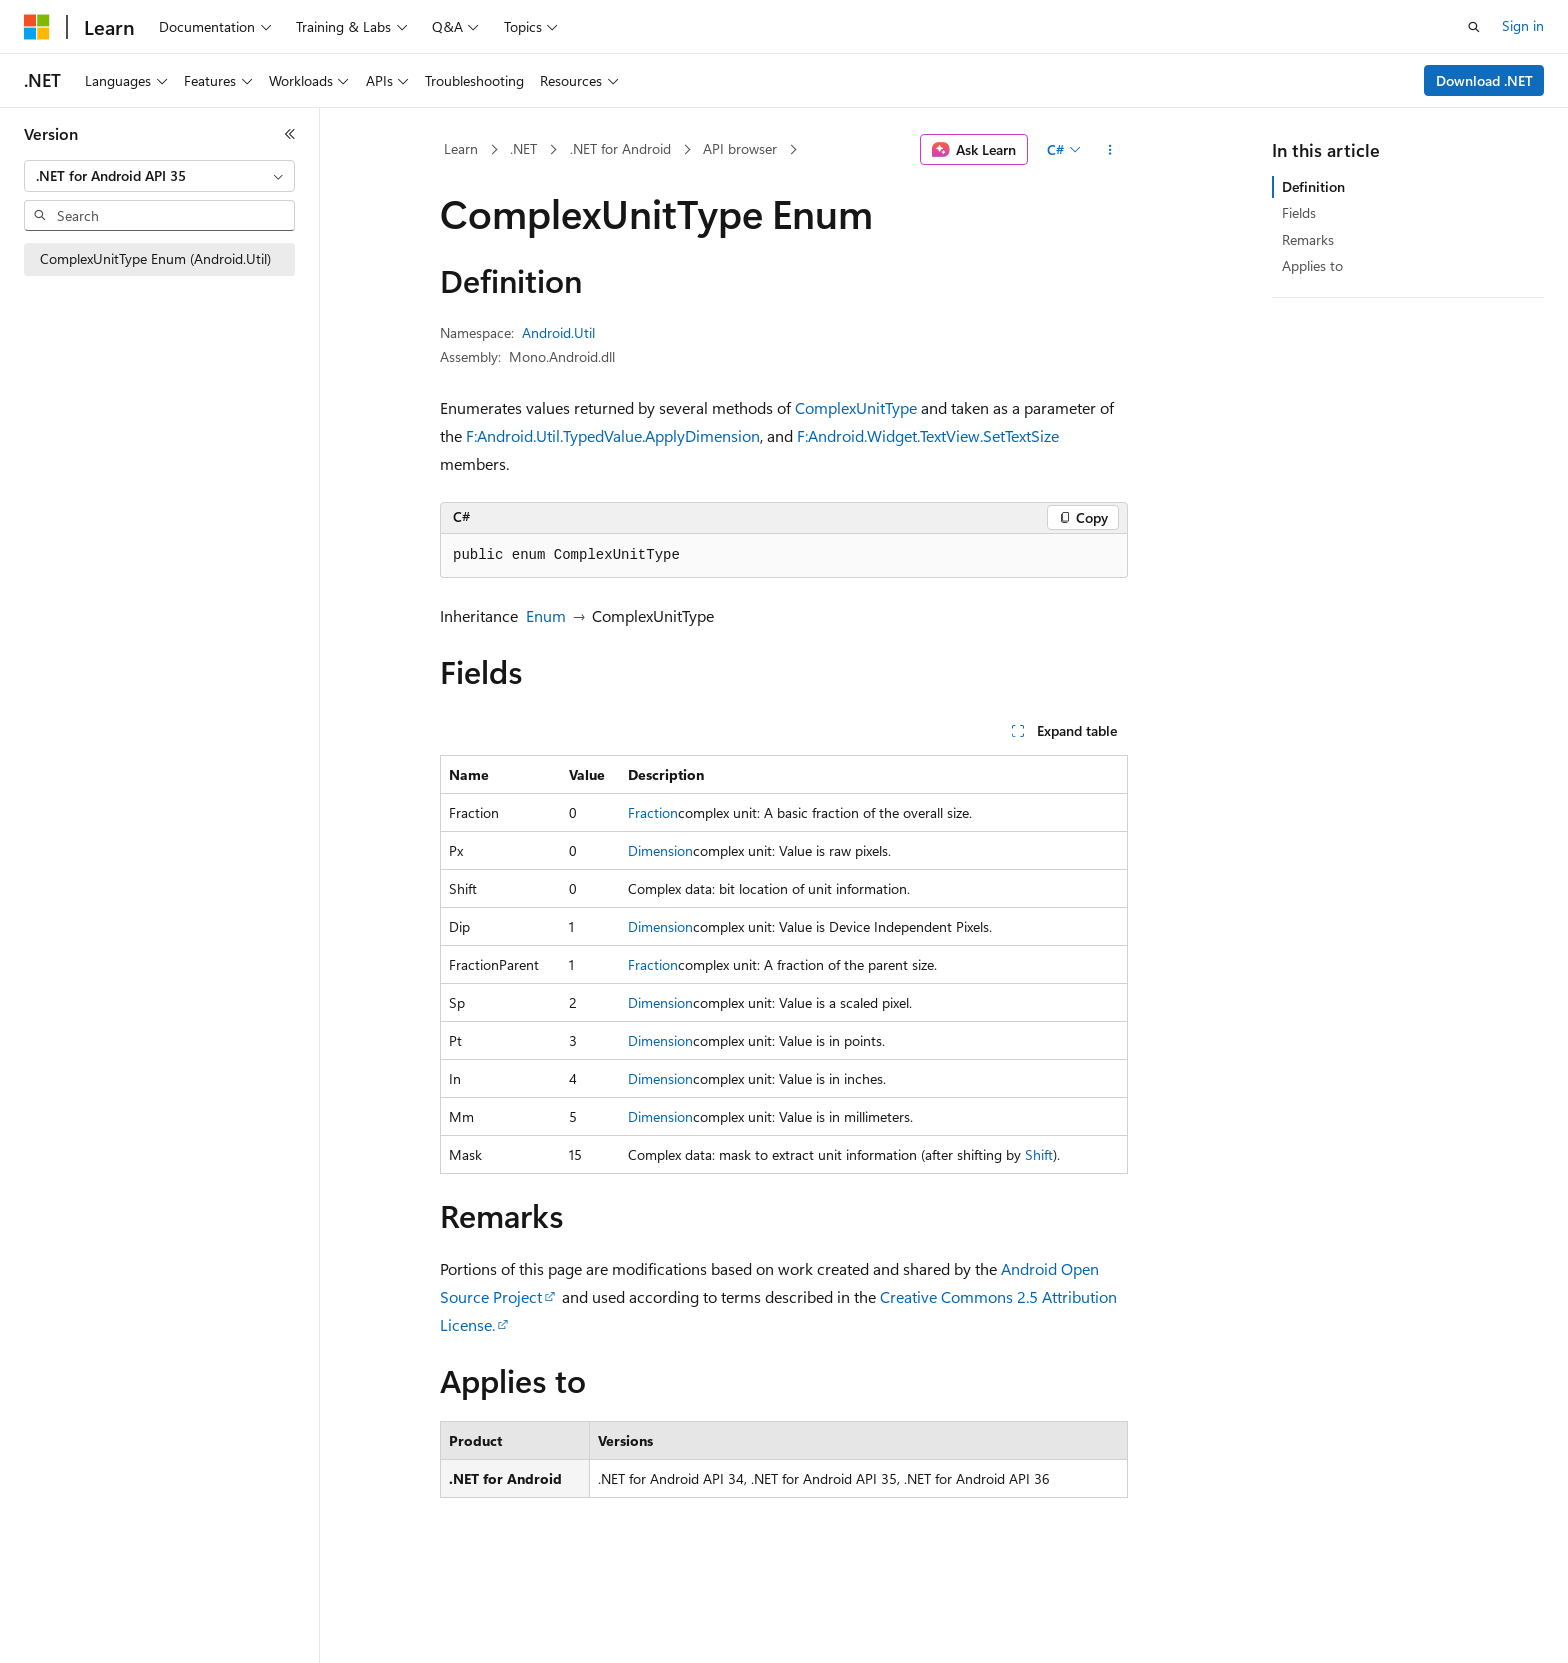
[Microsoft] (37, 27)
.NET (523, 148)
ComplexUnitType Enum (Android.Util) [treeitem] (155, 258)
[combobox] (159, 176)
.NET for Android (620, 148)
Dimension (660, 850)
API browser (740, 148)
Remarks (1308, 239)
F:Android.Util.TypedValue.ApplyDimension (613, 435)
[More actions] (1110, 150)
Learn (461, 148)
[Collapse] (290, 134)
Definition (1313, 186)
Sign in (1523, 25)
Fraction (653, 812)
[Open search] (1474, 27)
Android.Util (558, 332)
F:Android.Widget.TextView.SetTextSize (928, 435)
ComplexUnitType (856, 407)
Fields (1299, 212)
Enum (546, 615)
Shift (1039, 1154)
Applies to (1312, 265)
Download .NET (1484, 80)
